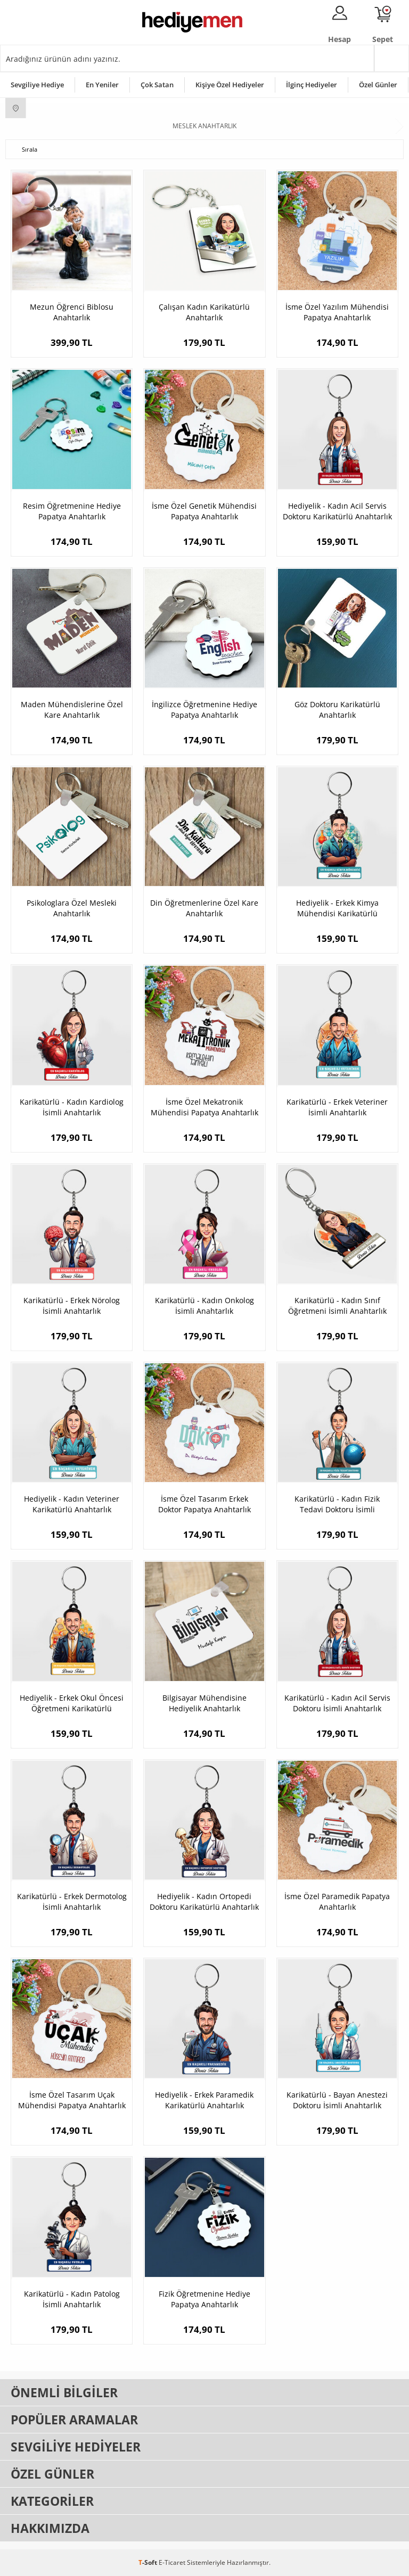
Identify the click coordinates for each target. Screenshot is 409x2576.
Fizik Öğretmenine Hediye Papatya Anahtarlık (204, 2299)
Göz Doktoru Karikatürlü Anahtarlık (337, 709)
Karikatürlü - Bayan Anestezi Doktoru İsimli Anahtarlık (337, 2100)
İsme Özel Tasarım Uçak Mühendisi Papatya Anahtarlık (72, 2100)
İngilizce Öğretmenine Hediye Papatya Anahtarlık (204, 709)
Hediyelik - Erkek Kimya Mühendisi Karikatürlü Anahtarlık (337, 908)
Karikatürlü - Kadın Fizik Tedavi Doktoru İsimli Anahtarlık (337, 1504)
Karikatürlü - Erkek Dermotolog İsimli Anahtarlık (72, 1901)
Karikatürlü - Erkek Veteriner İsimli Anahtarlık (337, 1107)
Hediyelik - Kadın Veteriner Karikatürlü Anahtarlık (71, 1504)
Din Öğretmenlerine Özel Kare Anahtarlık (204, 908)
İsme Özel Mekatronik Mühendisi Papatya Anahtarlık (204, 1107)
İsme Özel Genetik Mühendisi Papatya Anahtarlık (204, 511)
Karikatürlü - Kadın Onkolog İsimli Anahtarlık (204, 1305)
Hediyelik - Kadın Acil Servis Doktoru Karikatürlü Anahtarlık (337, 511)
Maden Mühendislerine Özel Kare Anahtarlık (72, 709)
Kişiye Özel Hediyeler (229, 84)
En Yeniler (102, 84)
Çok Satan (157, 84)
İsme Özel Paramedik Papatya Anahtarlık (337, 1901)
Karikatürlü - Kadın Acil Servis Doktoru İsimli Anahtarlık (337, 1703)
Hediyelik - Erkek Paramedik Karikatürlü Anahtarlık (204, 2100)
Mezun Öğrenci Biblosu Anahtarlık (71, 312)
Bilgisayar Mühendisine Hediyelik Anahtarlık (204, 1703)
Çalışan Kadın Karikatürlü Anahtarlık (204, 312)
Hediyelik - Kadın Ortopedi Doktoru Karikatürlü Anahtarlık (204, 1901)
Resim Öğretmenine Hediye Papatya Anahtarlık (72, 511)
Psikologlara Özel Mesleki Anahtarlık (72, 908)
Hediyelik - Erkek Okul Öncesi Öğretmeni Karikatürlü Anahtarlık (72, 1703)
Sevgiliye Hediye (37, 84)
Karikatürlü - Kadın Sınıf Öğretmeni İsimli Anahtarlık (337, 1305)
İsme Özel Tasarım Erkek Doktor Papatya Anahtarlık (204, 1504)
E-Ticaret (172, 2562)
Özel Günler (378, 84)
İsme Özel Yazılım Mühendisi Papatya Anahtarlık (337, 312)
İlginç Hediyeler (311, 84)
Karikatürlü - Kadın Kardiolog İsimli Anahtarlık (72, 1107)
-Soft (148, 2562)
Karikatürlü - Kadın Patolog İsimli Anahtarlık (72, 2299)
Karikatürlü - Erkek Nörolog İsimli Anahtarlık (71, 1305)
